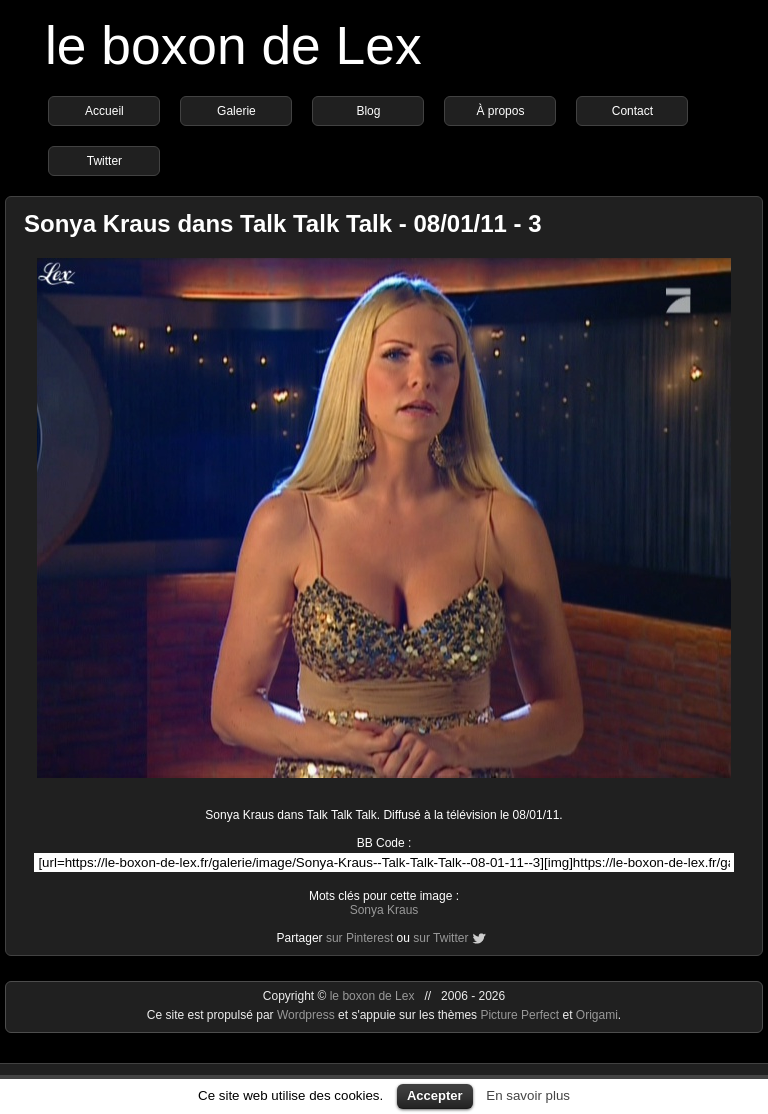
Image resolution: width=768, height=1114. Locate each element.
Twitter (104, 161)
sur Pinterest (359, 938)
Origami (597, 1015)
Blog (368, 111)
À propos (500, 111)
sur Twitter (440, 938)
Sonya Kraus (384, 910)
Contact (632, 111)
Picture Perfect (519, 1015)
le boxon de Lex (233, 45)
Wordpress (307, 1015)
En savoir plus (528, 1095)
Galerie (236, 111)
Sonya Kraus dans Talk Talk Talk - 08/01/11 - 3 (283, 223)
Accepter (435, 1095)
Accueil (104, 111)
